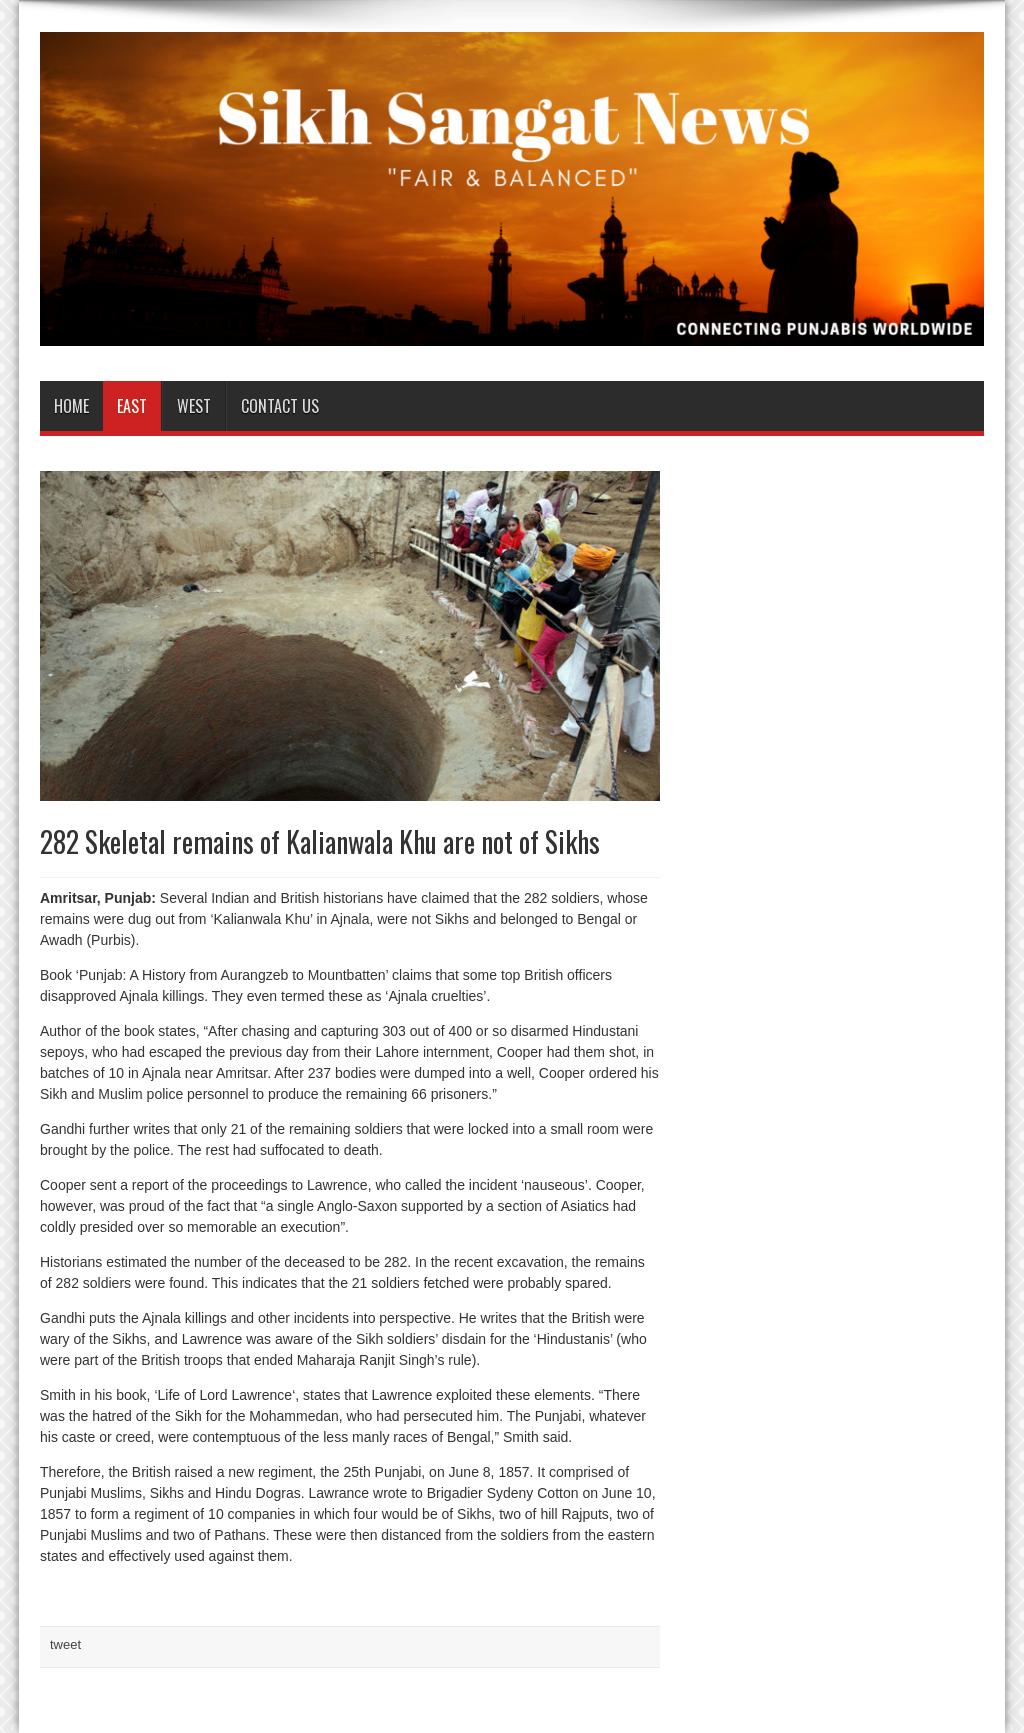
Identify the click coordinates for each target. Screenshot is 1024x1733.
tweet (65, 1644)
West (194, 406)
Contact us (280, 406)
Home (71, 406)
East (132, 406)
